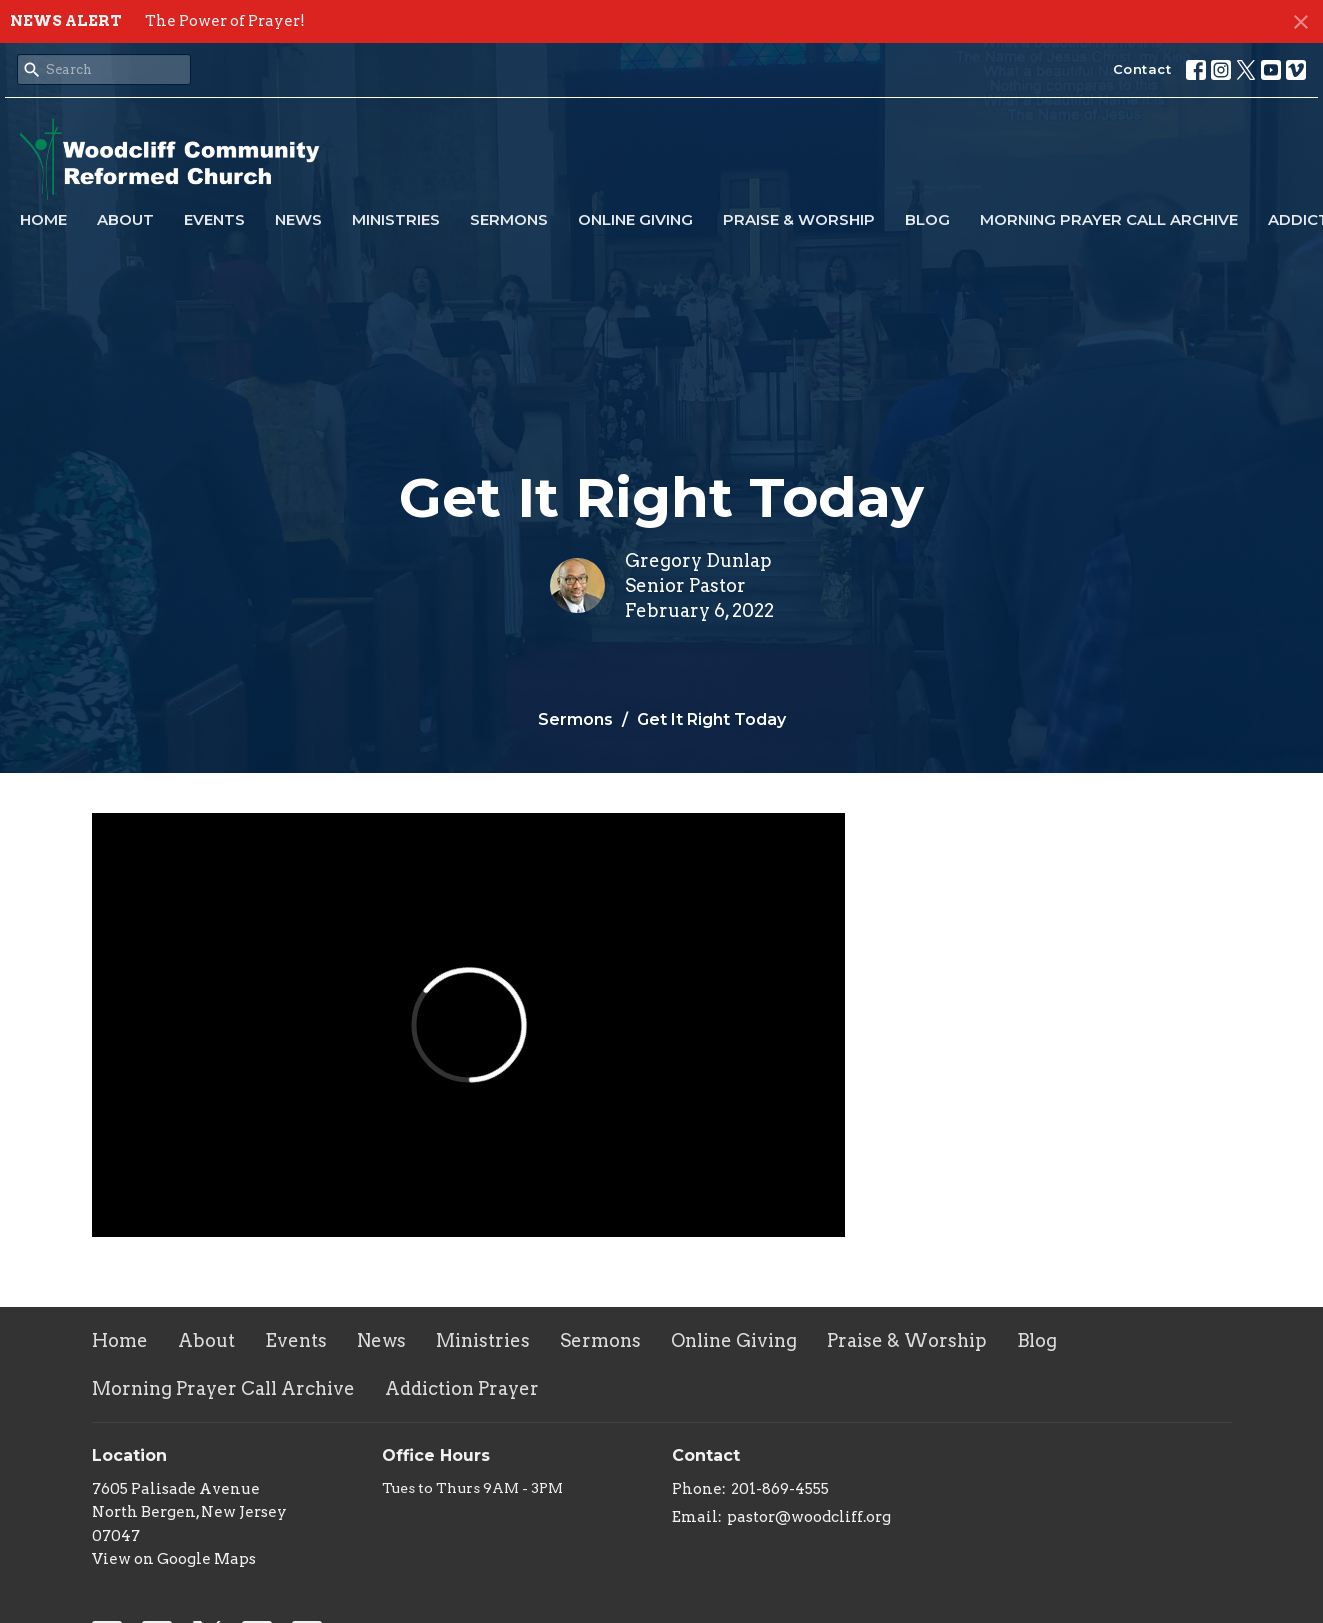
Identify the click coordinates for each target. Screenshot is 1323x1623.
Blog (927, 219)
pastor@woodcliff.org (809, 1517)
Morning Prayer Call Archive (1109, 219)
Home (43, 219)
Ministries (396, 219)
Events (214, 219)
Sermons (509, 219)
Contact (1142, 69)
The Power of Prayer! (225, 21)
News (298, 219)
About (125, 219)
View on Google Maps (174, 1559)
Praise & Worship (799, 219)
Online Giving (635, 219)
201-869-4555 (780, 1489)
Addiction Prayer (462, 1388)
